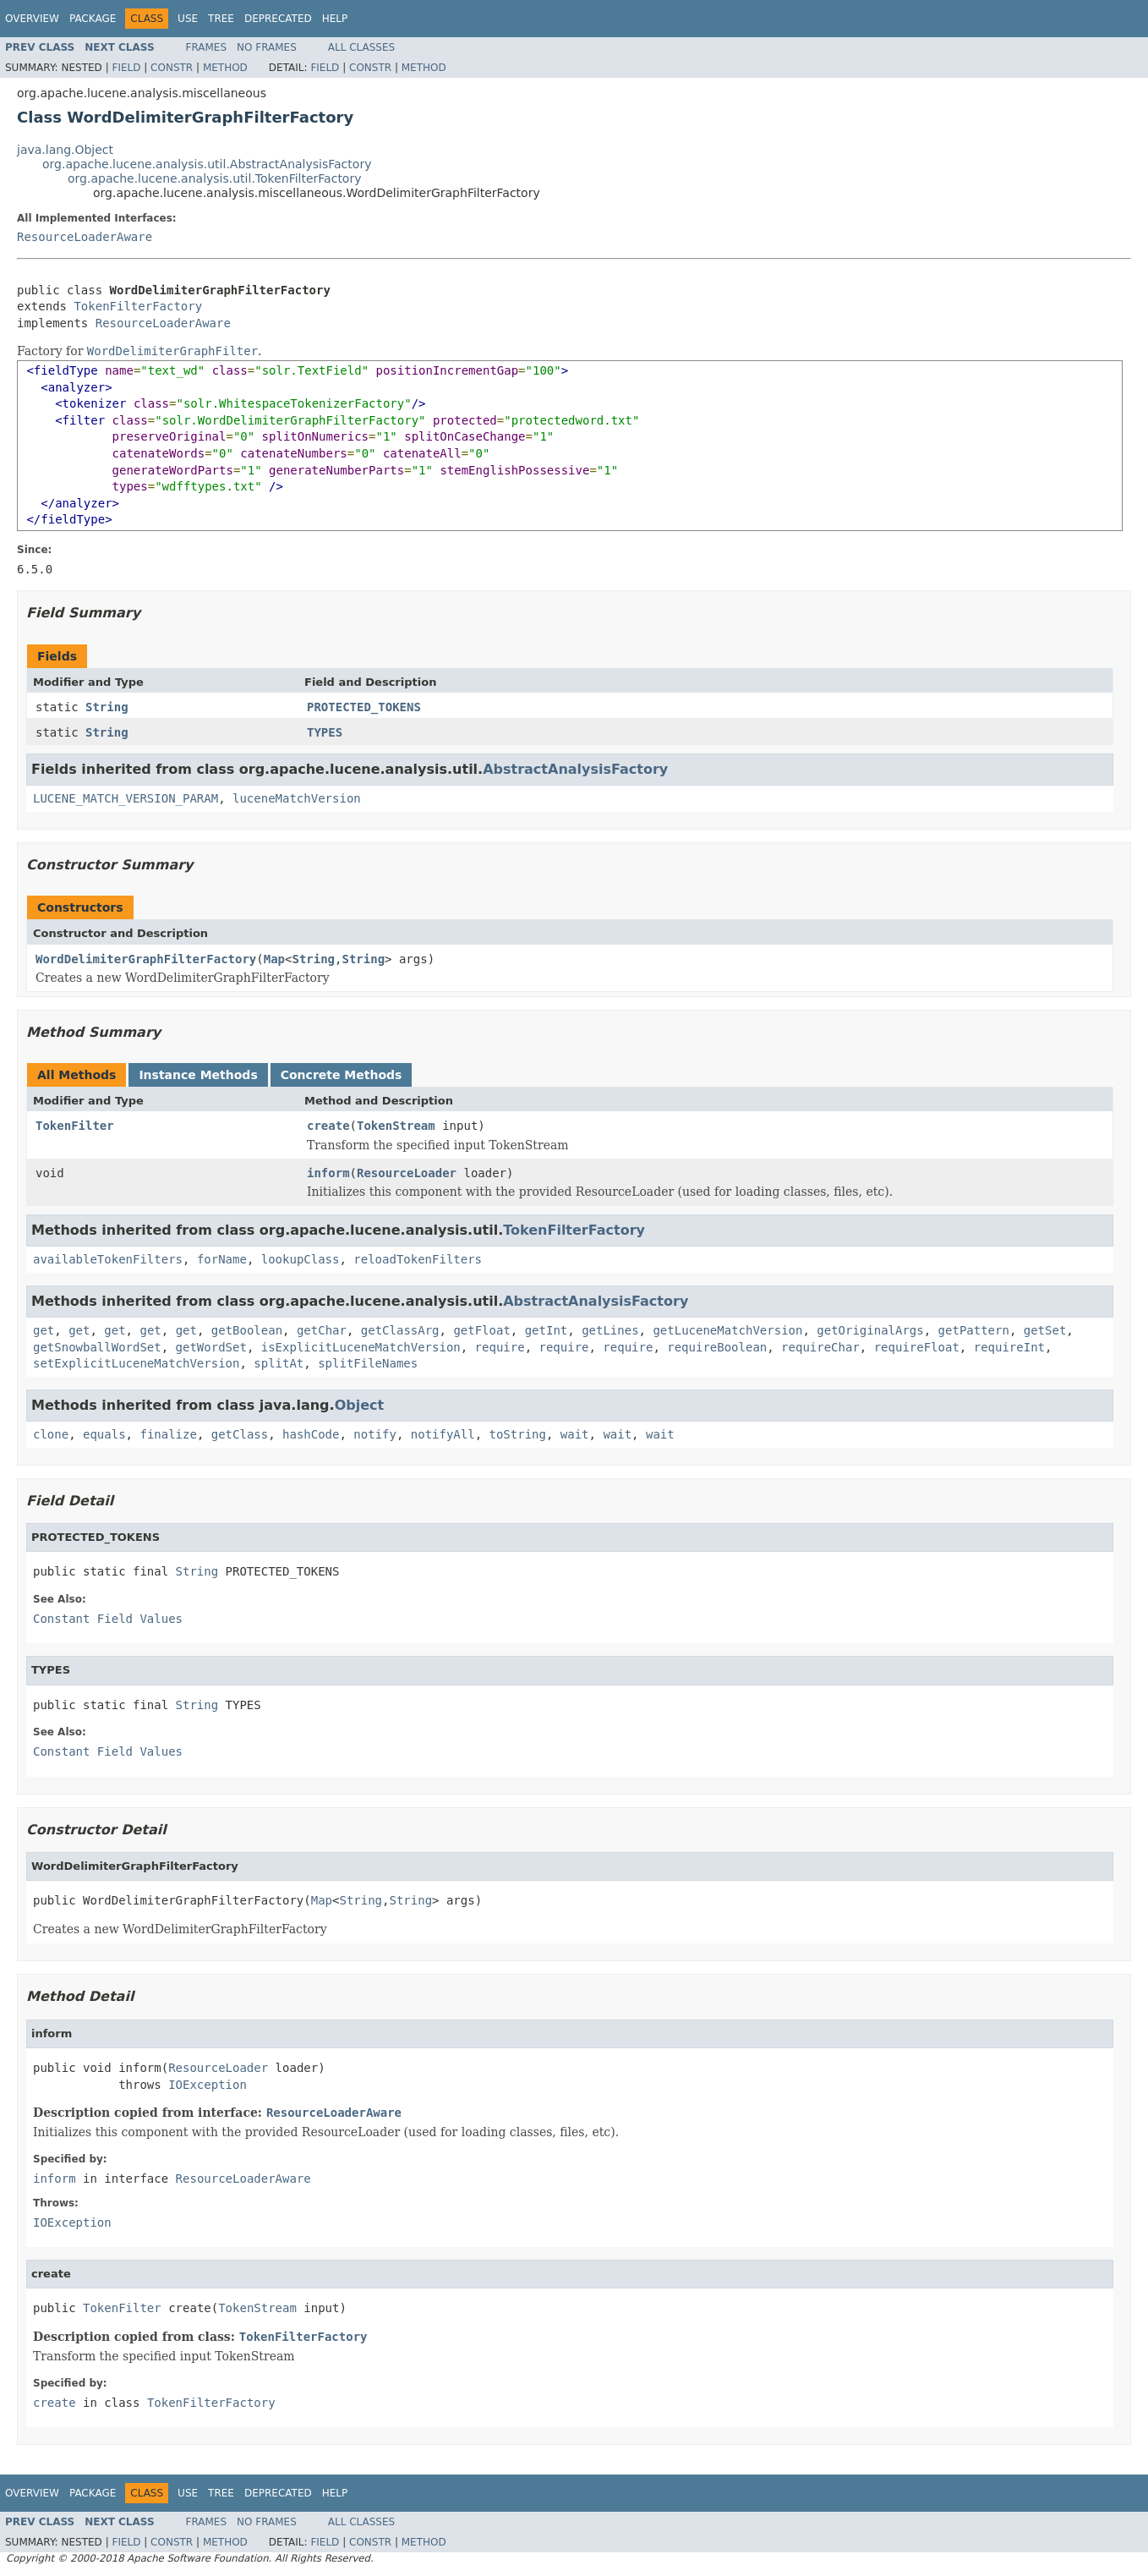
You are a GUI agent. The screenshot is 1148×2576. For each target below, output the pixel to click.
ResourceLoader (406, 1173)
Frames (206, 47)
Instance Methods (198, 1075)
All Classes (361, 47)
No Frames (267, 47)
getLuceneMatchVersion (727, 1330)
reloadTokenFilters (417, 1259)
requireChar (820, 1347)
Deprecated (278, 19)
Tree (221, 19)
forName (222, 1259)
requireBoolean (717, 1347)
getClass (239, 1434)
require (500, 1347)
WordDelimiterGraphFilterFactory (146, 959)
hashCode (310, 1434)
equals (104, 1434)
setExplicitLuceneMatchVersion (136, 1363)
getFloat (481, 1330)
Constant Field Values (108, 1618)
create (328, 1125)
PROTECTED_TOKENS (364, 707)
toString (517, 1434)
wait (574, 1434)
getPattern (973, 1330)
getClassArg (400, 1330)
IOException (207, 2084)
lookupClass (300, 1259)
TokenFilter (75, 1125)
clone (50, 1434)
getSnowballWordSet (97, 1347)
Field (126, 68)
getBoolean (246, 1330)
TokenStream (396, 1125)
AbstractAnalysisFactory (575, 769)
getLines (610, 1330)
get (43, 1330)
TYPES (324, 732)
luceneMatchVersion (296, 798)
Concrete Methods (341, 1075)
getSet (1045, 1330)
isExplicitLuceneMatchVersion (361, 1347)
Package (92, 19)
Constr (171, 68)
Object (360, 1405)
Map (274, 959)
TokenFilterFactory (138, 306)
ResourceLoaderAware (84, 237)
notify (374, 1434)
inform (328, 1173)
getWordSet (211, 1347)
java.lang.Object (65, 149)
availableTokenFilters (108, 1259)
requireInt (1009, 1347)
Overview (32, 19)
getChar (322, 1330)
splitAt (278, 1363)
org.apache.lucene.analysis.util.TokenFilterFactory (214, 178)
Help (335, 19)
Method (225, 68)
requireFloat (916, 1347)
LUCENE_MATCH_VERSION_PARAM (125, 798)
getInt (546, 1330)
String (106, 707)
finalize (167, 1434)
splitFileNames (368, 1363)
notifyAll (443, 1434)
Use (188, 19)
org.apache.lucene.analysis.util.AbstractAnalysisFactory (206, 164)
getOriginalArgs (870, 1330)
